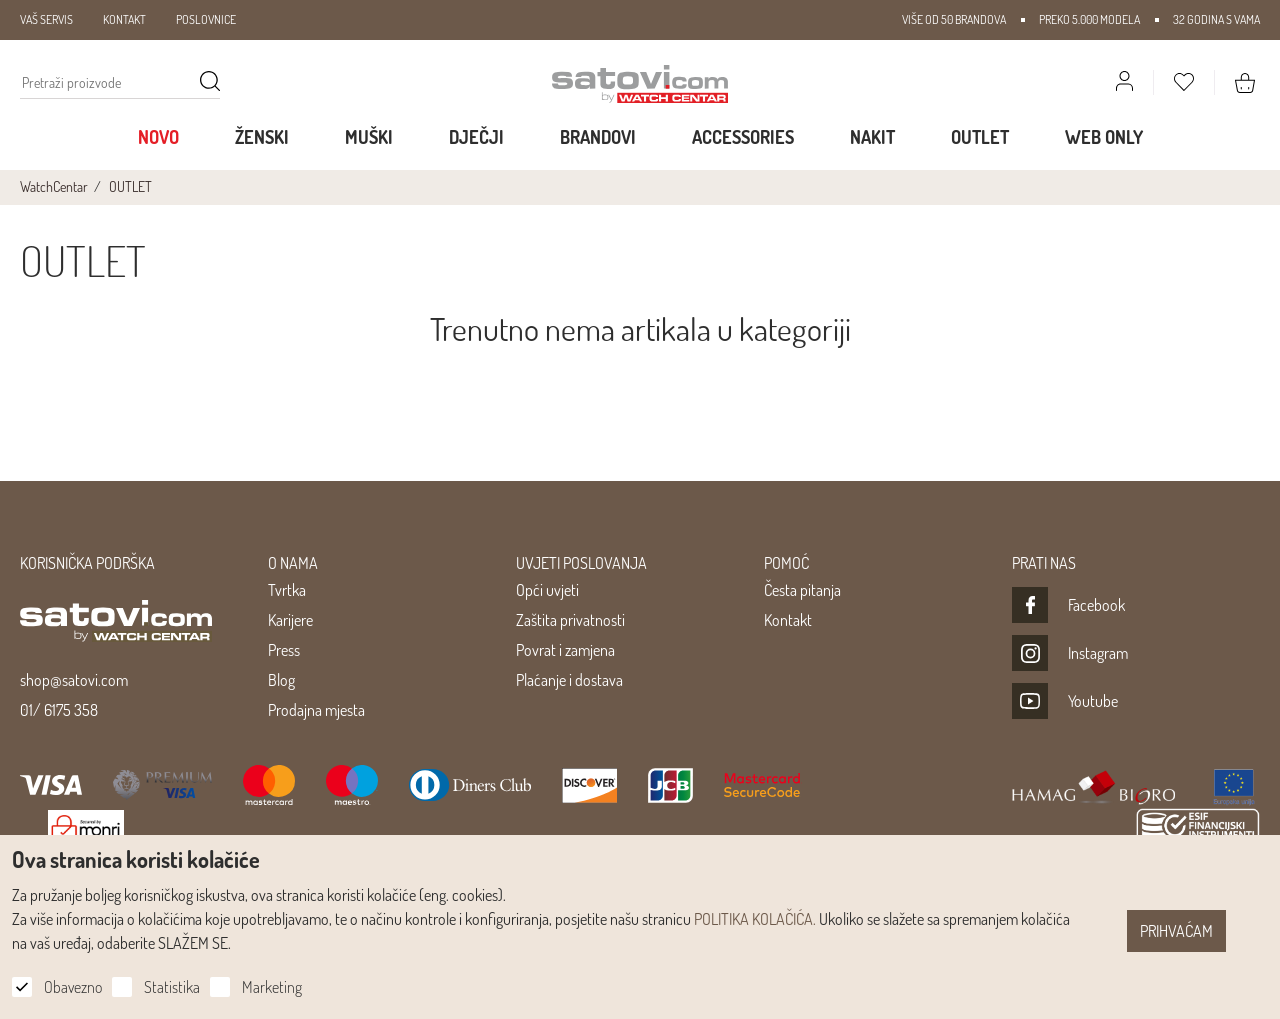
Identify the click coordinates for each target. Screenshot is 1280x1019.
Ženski (262, 137)
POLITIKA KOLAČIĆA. (755, 919)
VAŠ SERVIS (46, 19)
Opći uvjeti (547, 590)
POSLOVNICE (206, 19)
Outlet (980, 137)
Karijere (290, 620)
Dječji (476, 137)
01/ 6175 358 (59, 710)
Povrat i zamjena (565, 650)
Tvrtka (287, 590)
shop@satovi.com (74, 680)
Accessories (743, 137)
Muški (369, 137)
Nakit (872, 137)
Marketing (272, 987)
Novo (158, 137)
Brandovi (598, 137)
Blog (281, 680)
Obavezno (73, 987)
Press (284, 650)
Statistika (172, 987)
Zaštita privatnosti (570, 620)
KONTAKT (124, 19)
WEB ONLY (1104, 137)
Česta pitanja (802, 590)
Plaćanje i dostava (569, 680)
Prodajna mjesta (316, 710)
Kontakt (788, 620)
